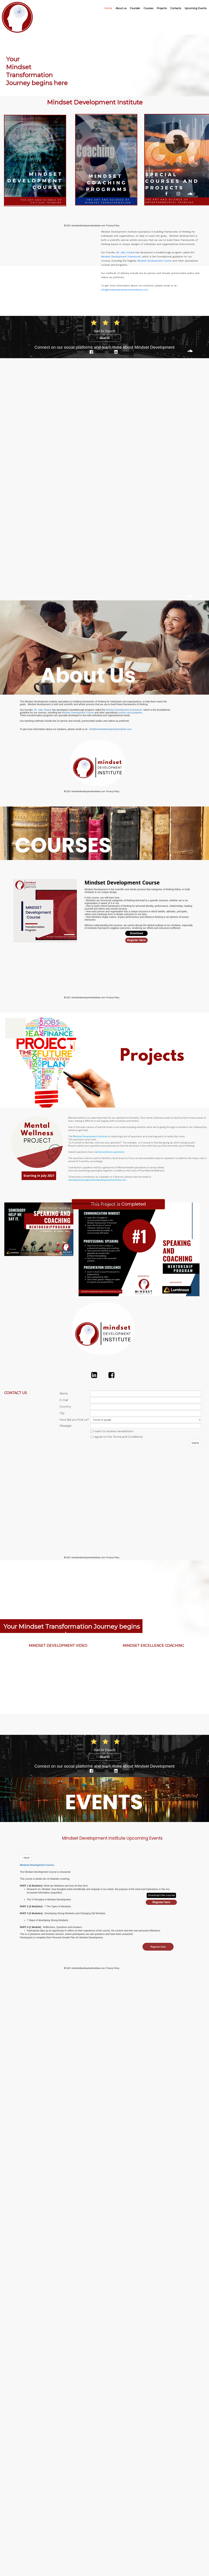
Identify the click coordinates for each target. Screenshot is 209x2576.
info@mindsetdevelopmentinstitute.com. (125, 289)
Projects (162, 8)
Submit (195, 1443)
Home (108, 8)
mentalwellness (77, 1179)
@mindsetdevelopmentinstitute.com (106, 1179)
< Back (26, 1857)
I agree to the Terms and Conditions (116, 1436)
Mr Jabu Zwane (125, 252)
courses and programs (130, 712)
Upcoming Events (195, 8)
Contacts (175, 8)
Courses (148, 8)
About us (121, 8)
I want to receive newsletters (111, 1431)
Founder (135, 8)
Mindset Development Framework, (121, 256)
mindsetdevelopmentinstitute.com (88, 225)
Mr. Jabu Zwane (42, 709)
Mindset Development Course (154, 260)
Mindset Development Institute (90, 1136)
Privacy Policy (112, 225)
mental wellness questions (109, 1151)
